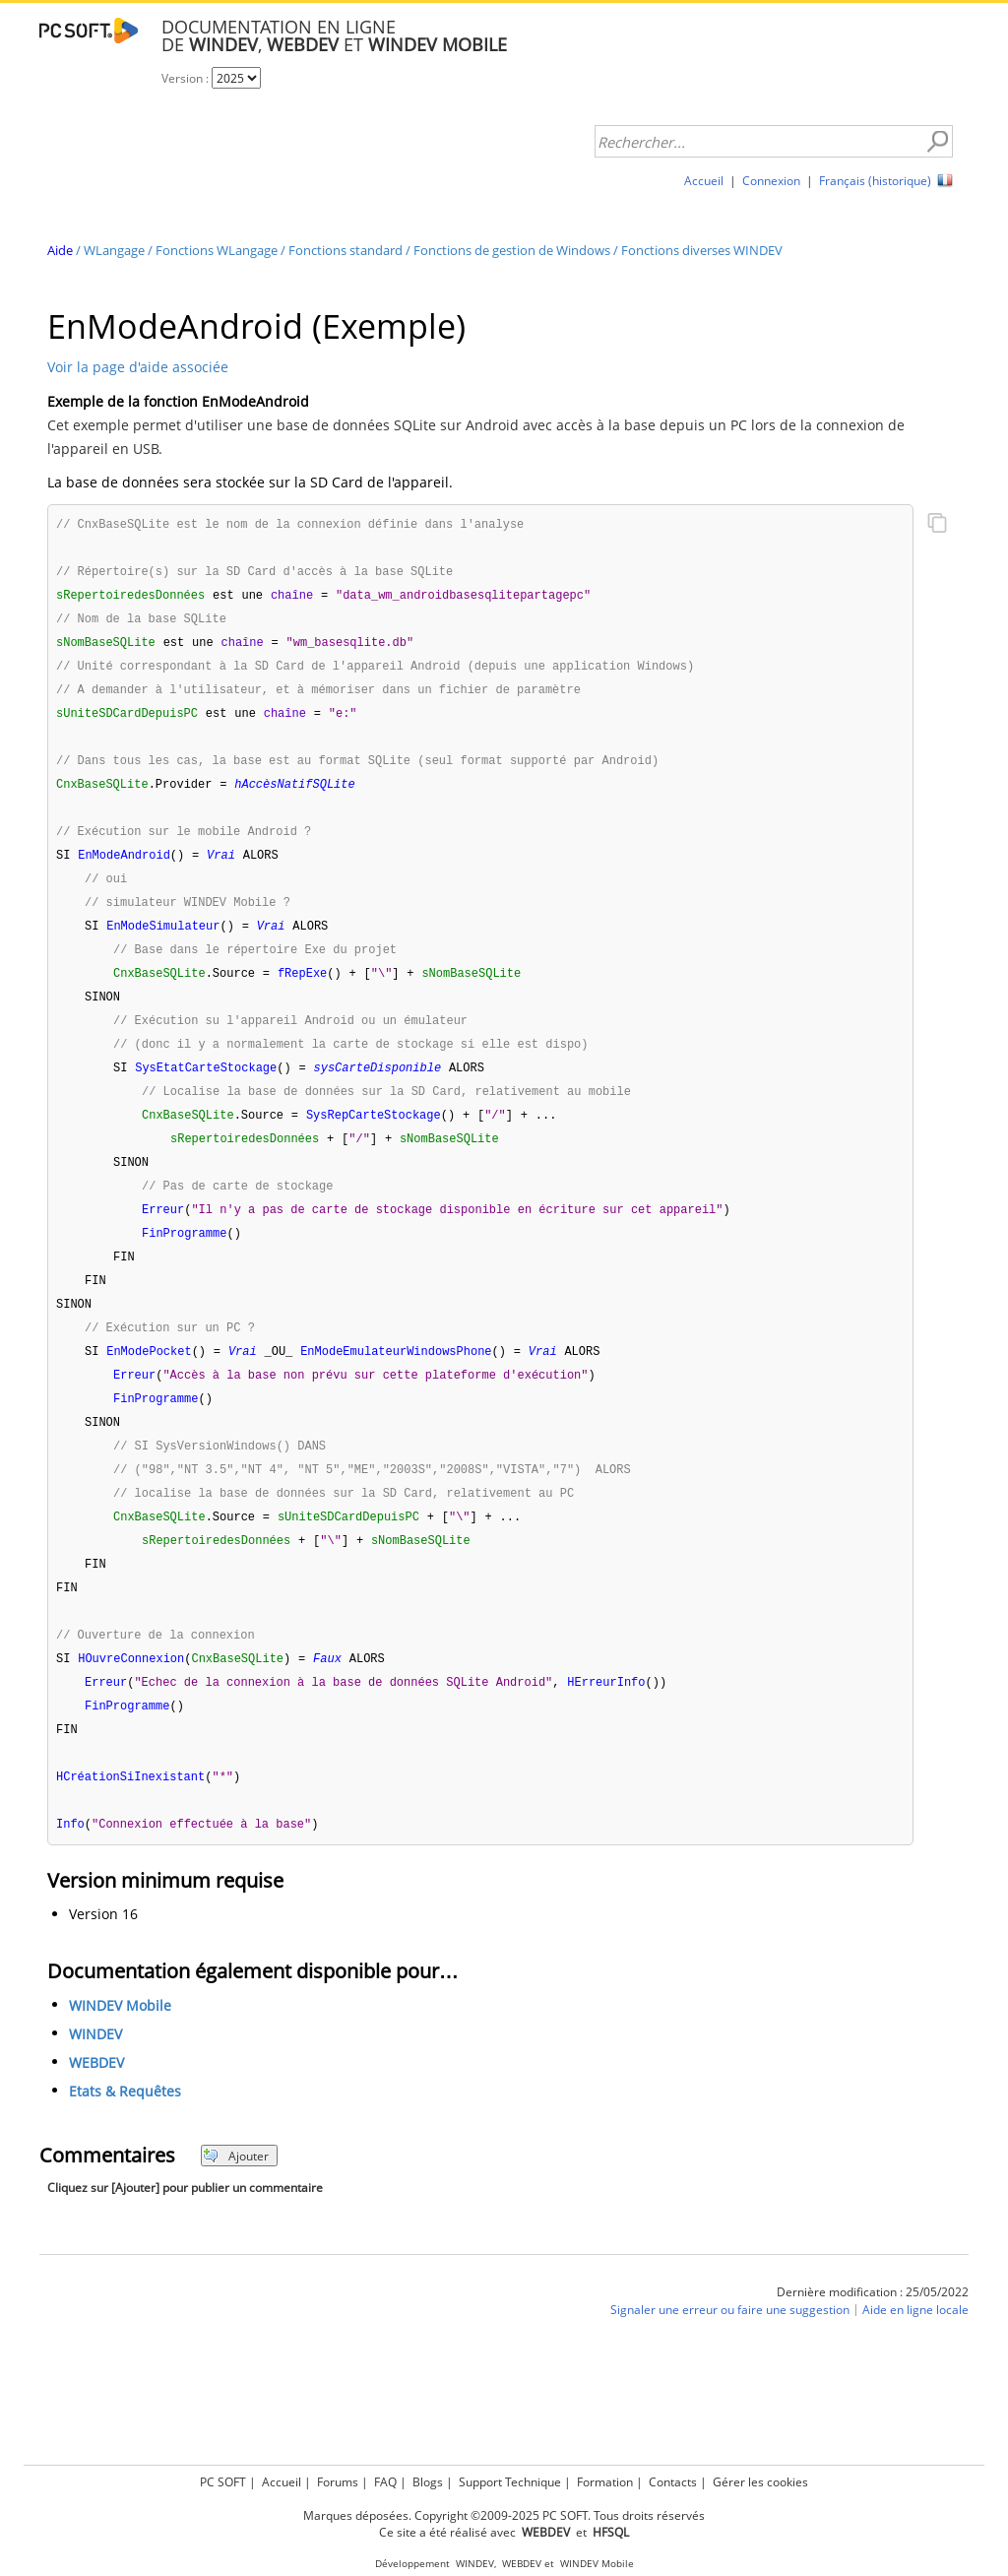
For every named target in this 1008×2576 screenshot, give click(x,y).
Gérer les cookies (760, 2479)
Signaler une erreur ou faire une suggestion (730, 2359)
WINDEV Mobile (120, 2054)
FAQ (385, 2479)
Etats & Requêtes (125, 2140)
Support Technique (510, 2479)
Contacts (673, 2479)
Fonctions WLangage (217, 250)
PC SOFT (223, 2479)
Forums (337, 2479)
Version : (186, 78)
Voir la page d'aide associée (137, 366)
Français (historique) (875, 180)
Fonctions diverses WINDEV (702, 250)
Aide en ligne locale (915, 2359)
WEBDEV (96, 2111)
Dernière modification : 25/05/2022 (873, 2341)
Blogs (427, 2479)
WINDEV (95, 2083)
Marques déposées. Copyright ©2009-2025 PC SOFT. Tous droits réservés (504, 2512)
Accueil (704, 180)
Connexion (771, 180)
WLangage (114, 250)
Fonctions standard (345, 250)
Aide (60, 250)
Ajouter (236, 2205)
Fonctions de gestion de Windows (511, 250)
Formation (605, 2479)
